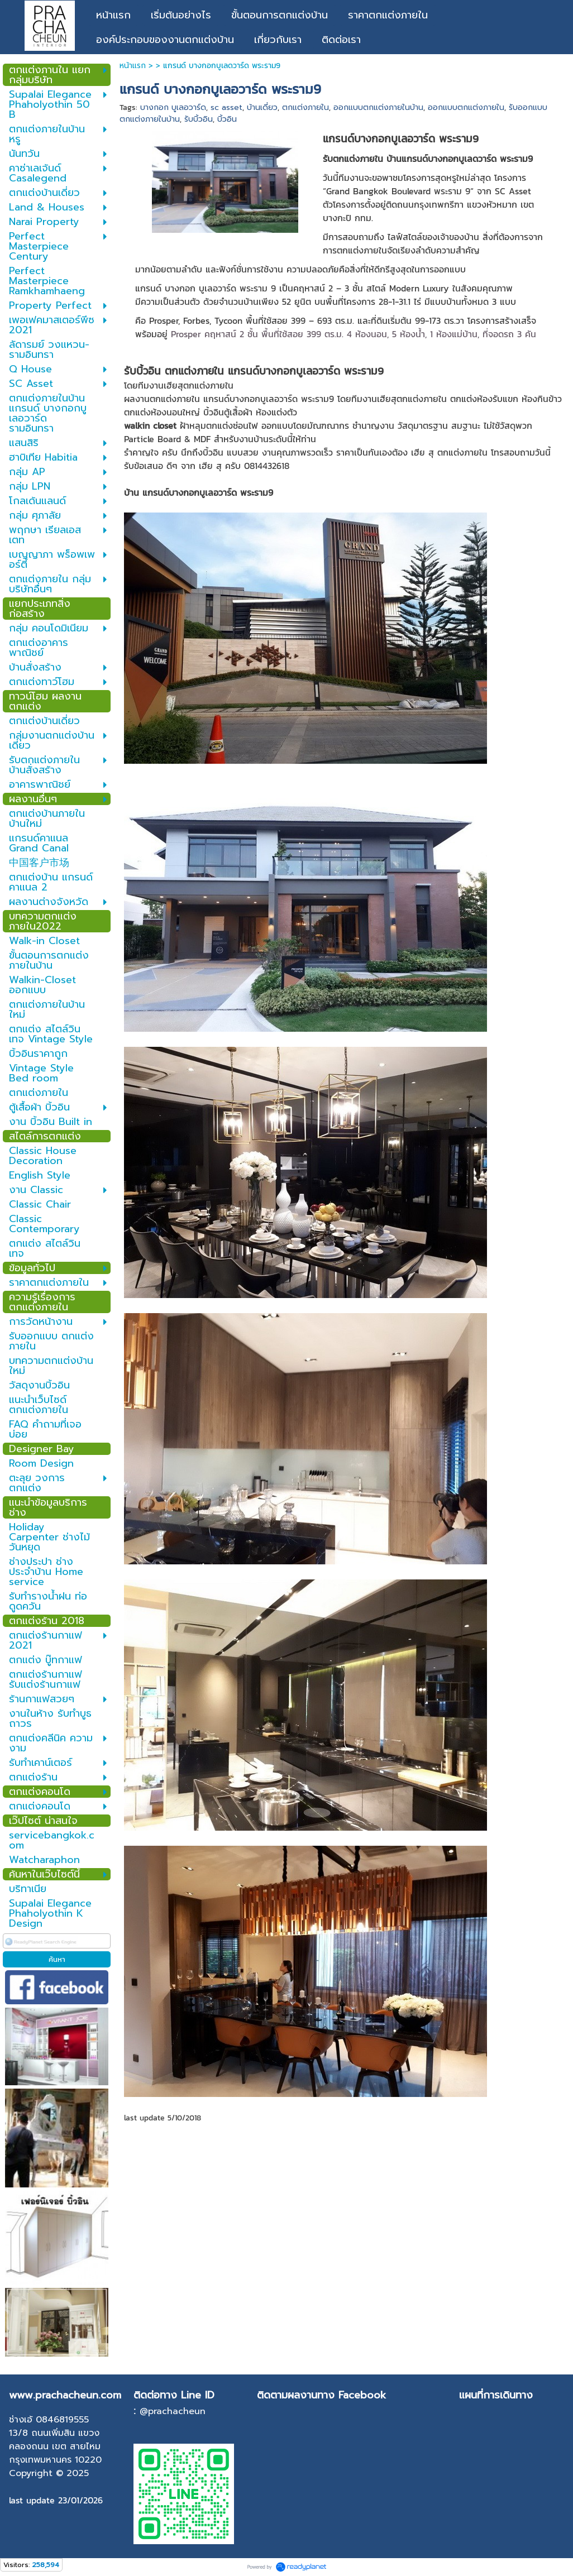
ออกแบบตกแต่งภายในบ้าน (378, 107)
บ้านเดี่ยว (262, 107)
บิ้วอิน (227, 119)
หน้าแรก (133, 65)
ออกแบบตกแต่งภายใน (466, 107)
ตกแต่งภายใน (305, 107)
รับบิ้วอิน (198, 119)
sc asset (226, 107)
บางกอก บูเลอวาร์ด (173, 107)
